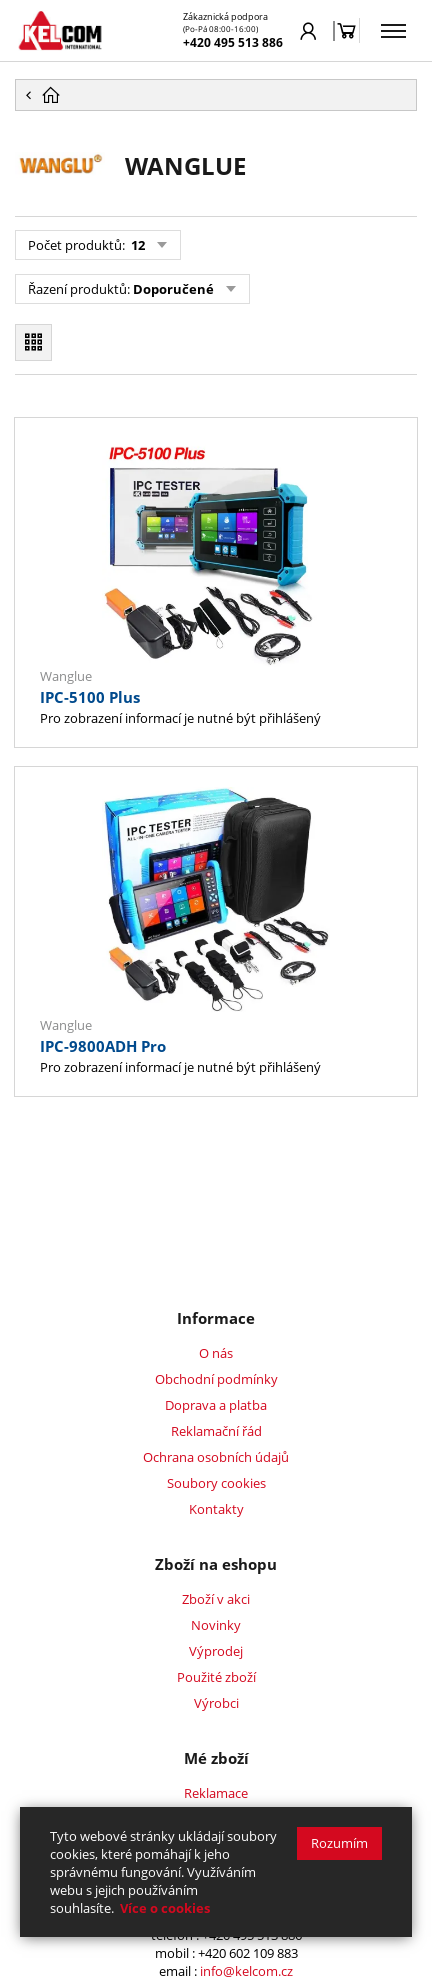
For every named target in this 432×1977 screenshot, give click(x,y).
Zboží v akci (216, 1599)
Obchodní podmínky (216, 1379)
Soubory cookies (216, 1483)
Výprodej (216, 1651)
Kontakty (216, 1509)
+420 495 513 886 (233, 42)
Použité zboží (216, 1677)
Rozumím (339, 1843)
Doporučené (173, 289)
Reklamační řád (216, 1431)
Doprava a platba (216, 1405)
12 (136, 245)
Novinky (216, 1625)
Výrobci (216, 1703)
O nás (216, 1353)
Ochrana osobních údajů (216, 1457)
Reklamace (216, 1793)
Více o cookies (165, 1908)
